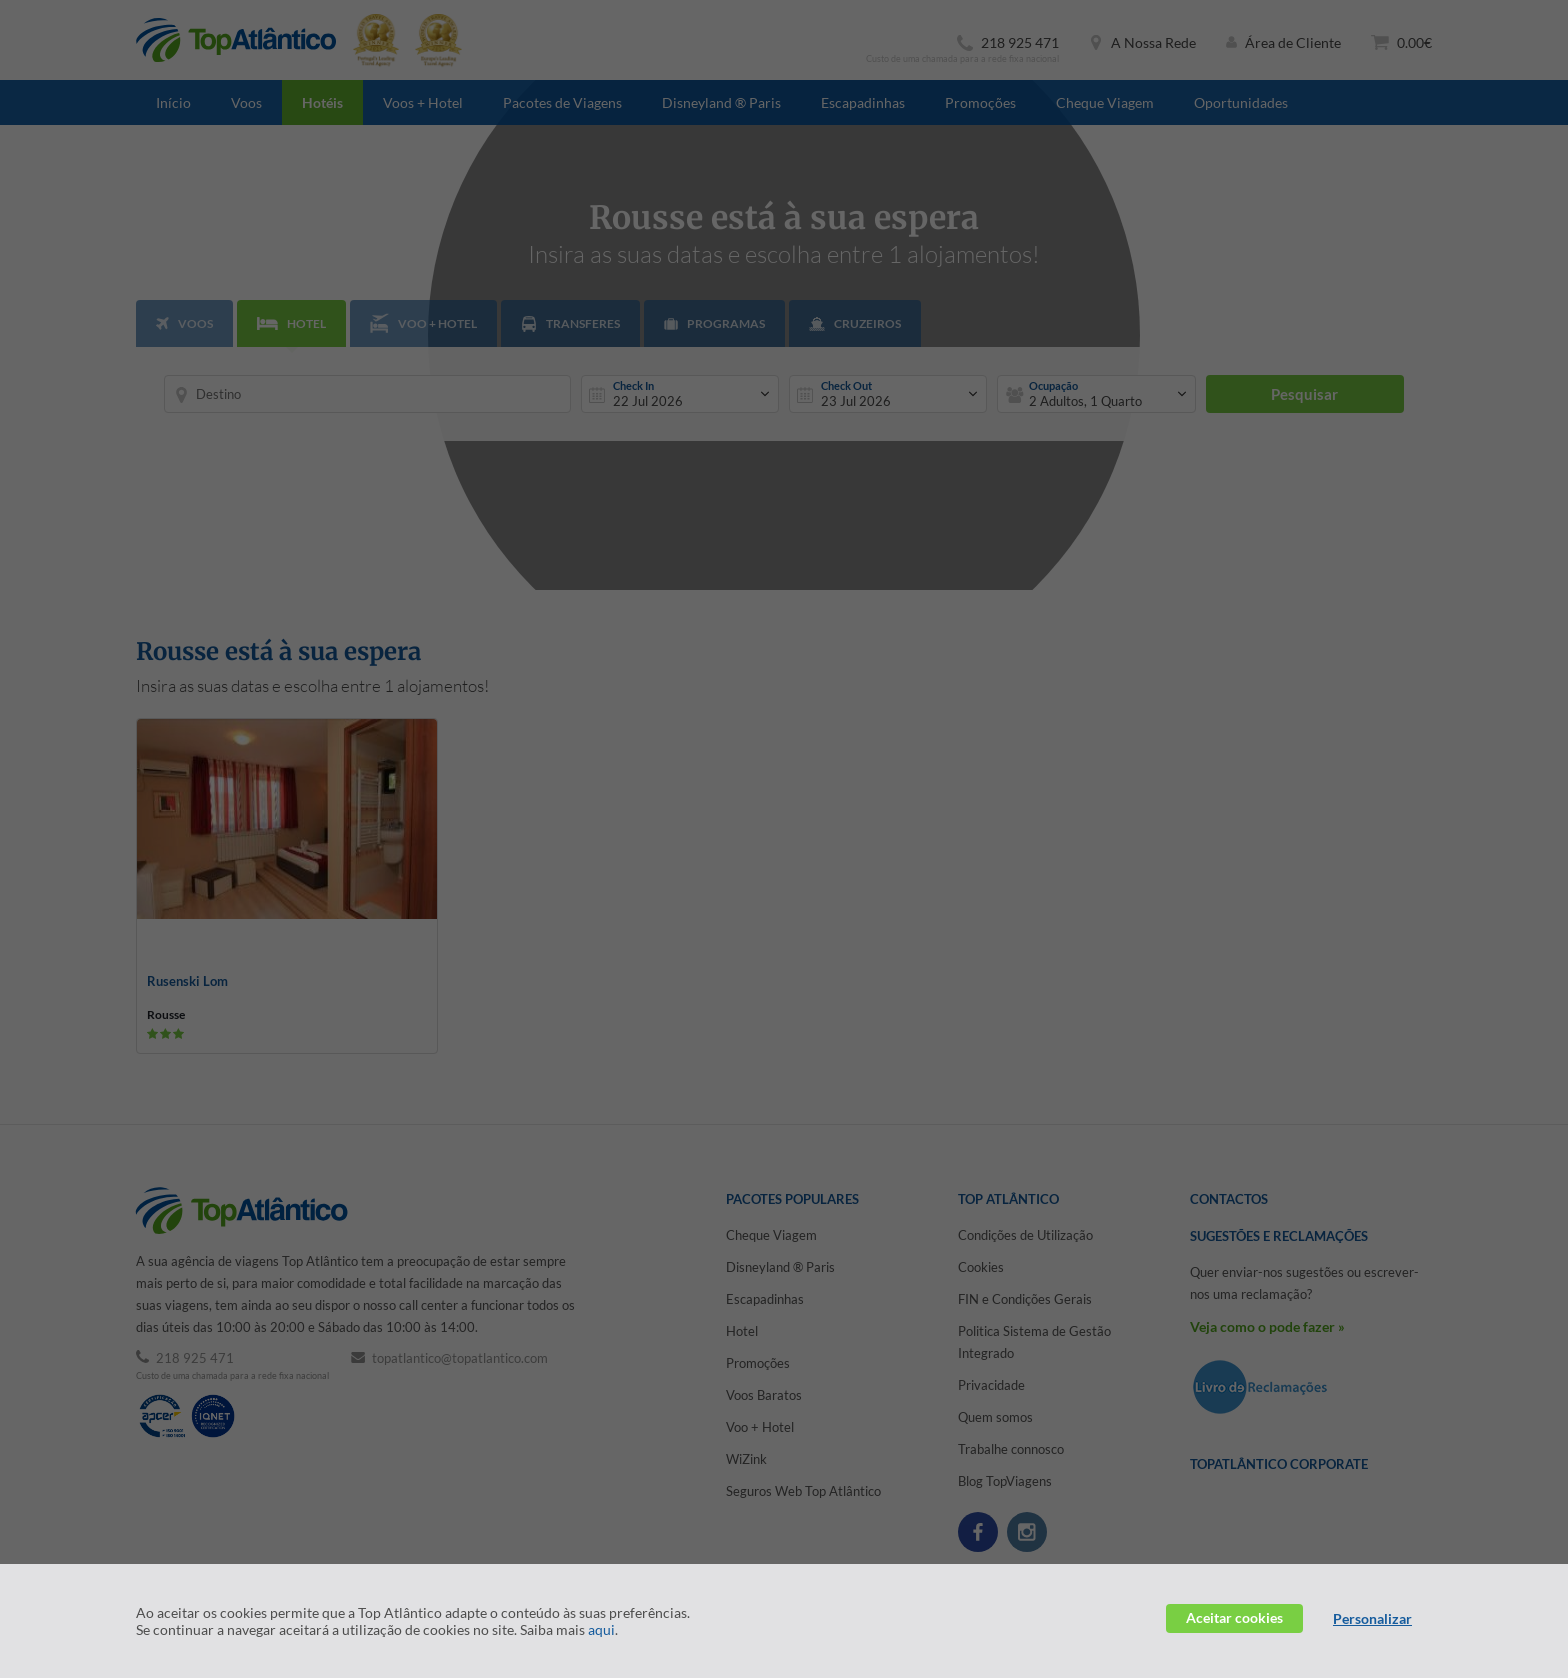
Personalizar (1372, 1618)
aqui (601, 1629)
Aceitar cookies (1234, 1617)
